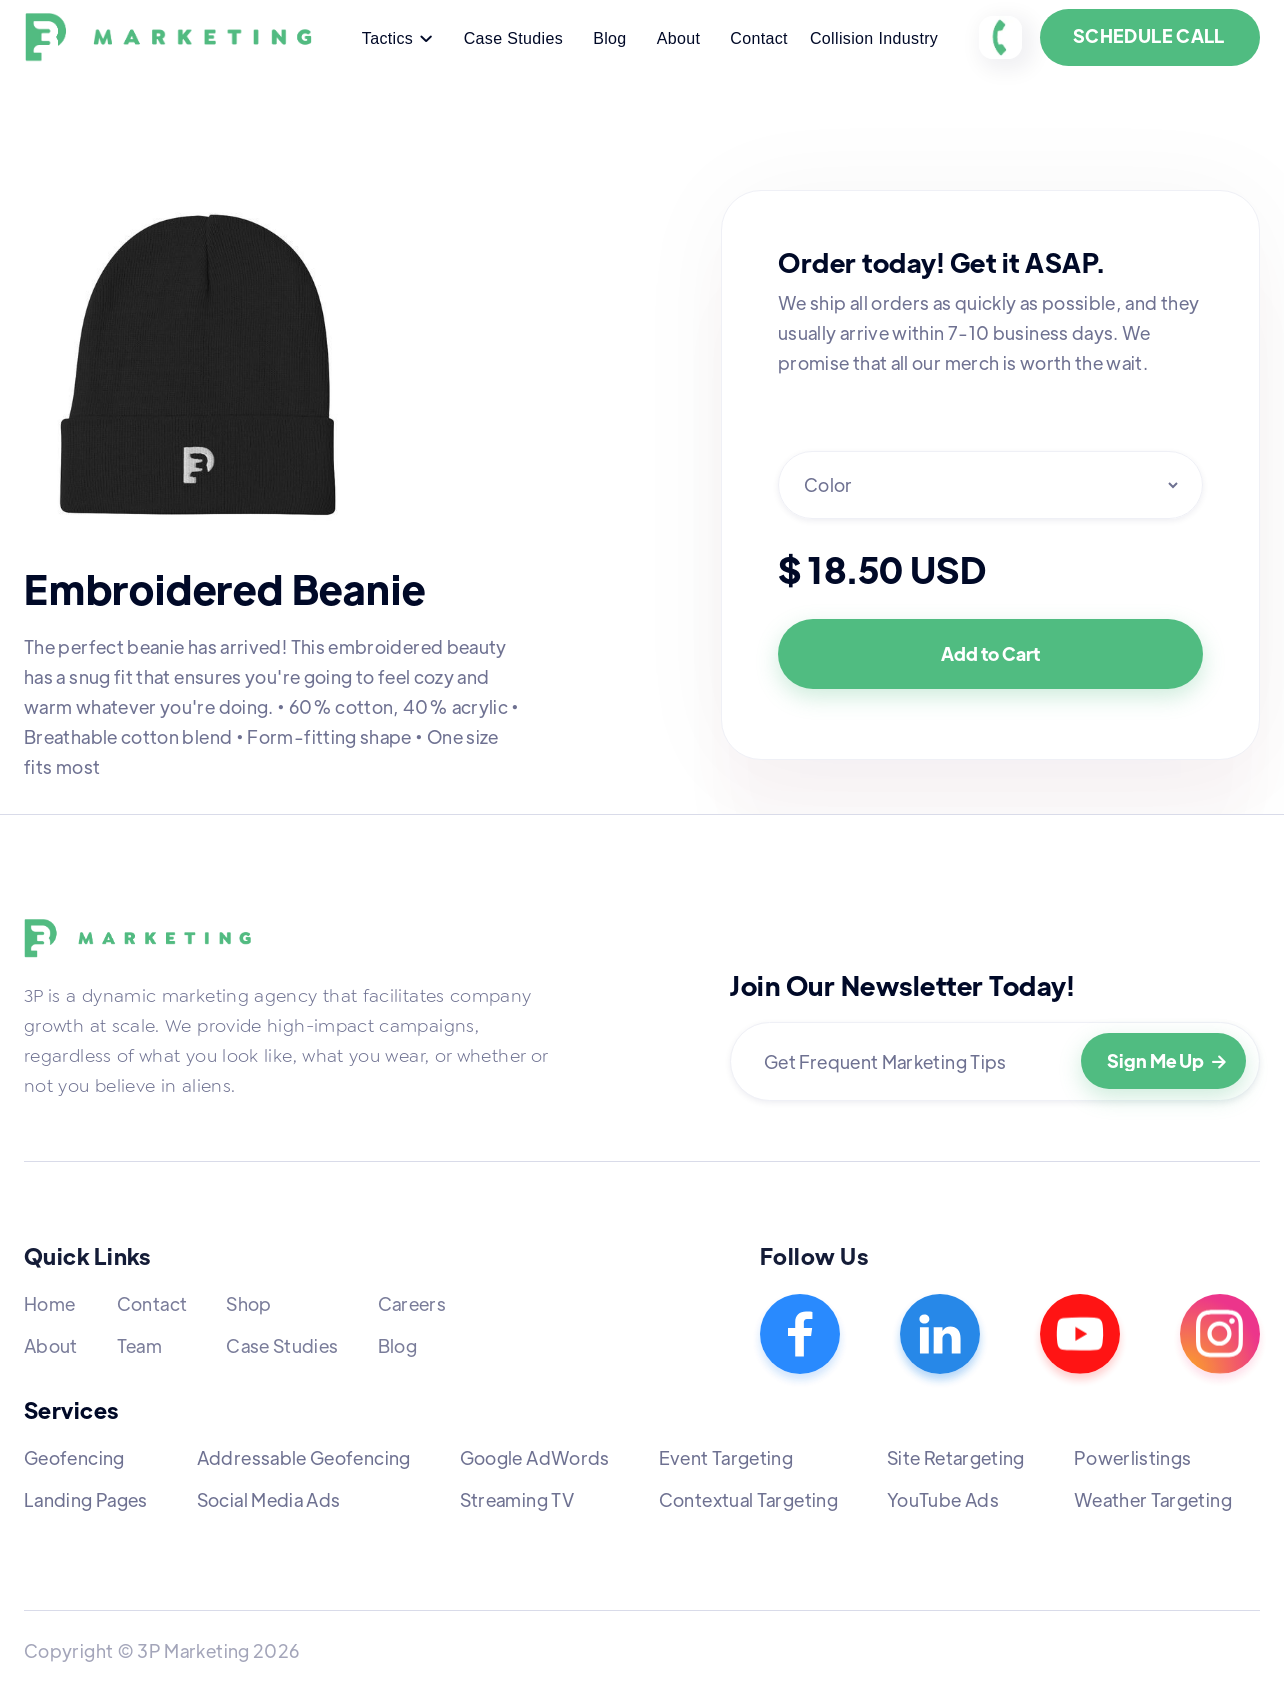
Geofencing (74, 1457)
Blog (609, 38)
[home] (172, 37)
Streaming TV (517, 1499)
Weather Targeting (1153, 1499)
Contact (759, 38)
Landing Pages (86, 1499)
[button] (398, 40)
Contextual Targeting (748, 1499)
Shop (248, 1303)
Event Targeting (726, 1457)
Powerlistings (1133, 1457)
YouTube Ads (943, 1499)
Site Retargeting (956, 1457)
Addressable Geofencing (304, 1457)
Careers (412, 1303)
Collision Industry (874, 38)
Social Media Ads (269, 1499)
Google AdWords (535, 1457)
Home (49, 1303)
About (679, 38)
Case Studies (513, 38)
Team (139, 1345)
